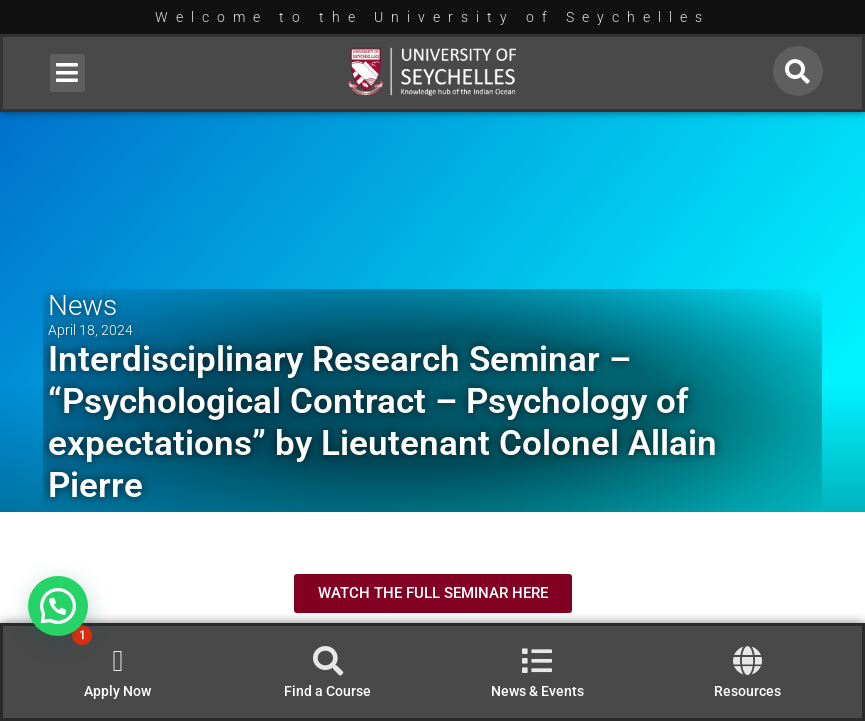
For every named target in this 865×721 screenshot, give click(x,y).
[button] (67, 73)
